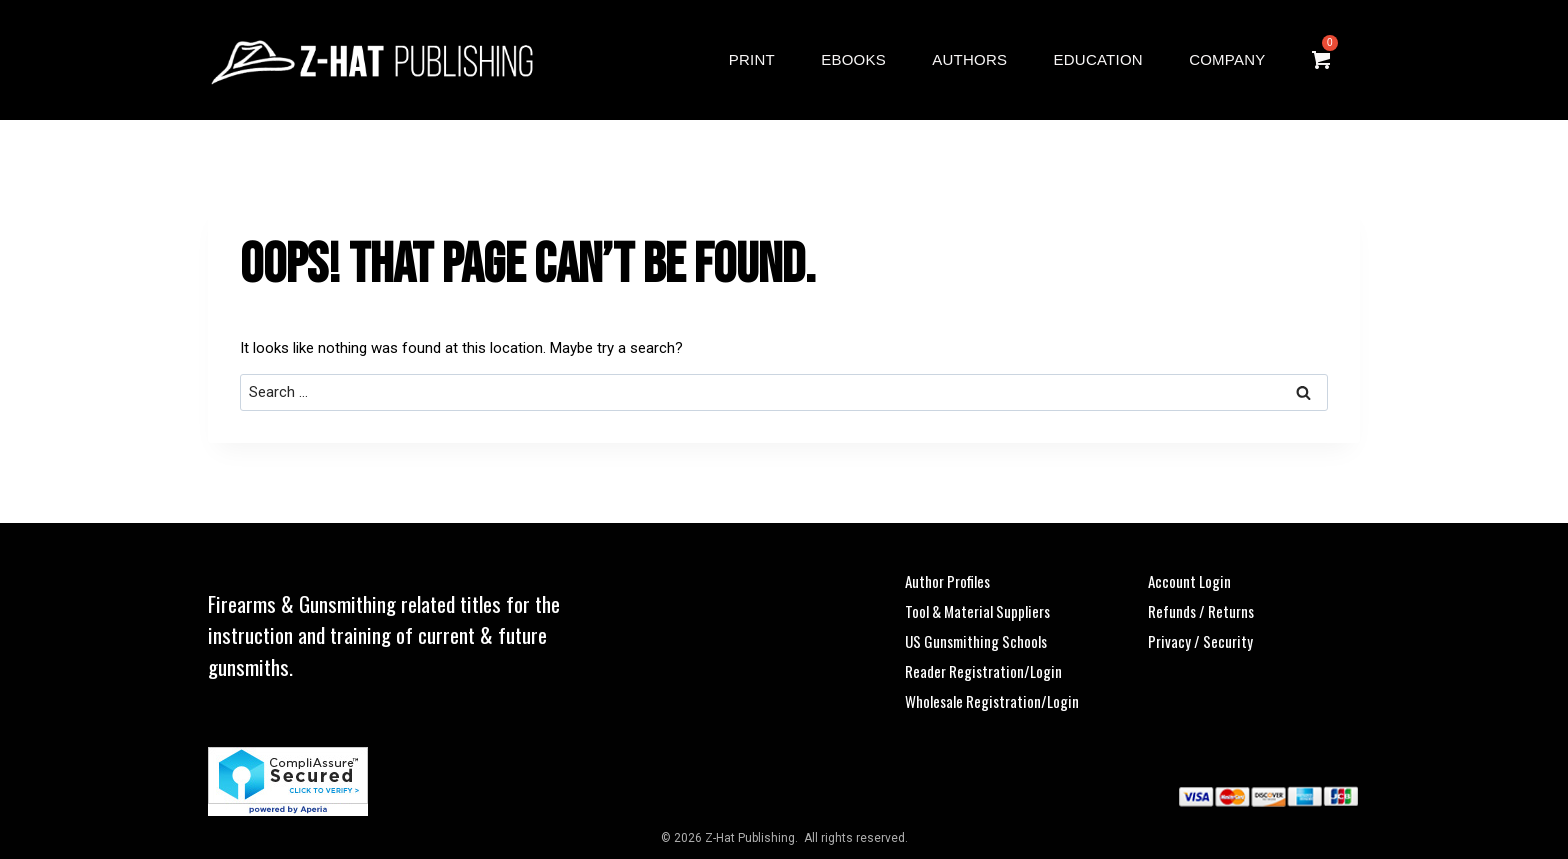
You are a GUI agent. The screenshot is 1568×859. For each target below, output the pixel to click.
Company (1227, 59)
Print (752, 59)
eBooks (853, 59)
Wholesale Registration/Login (992, 701)
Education (1098, 59)
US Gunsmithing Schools (976, 641)
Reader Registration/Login (983, 671)
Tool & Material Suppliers (977, 611)
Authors (969, 59)
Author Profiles (947, 581)
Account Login (1189, 581)
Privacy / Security (1200, 641)
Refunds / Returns (1201, 611)
